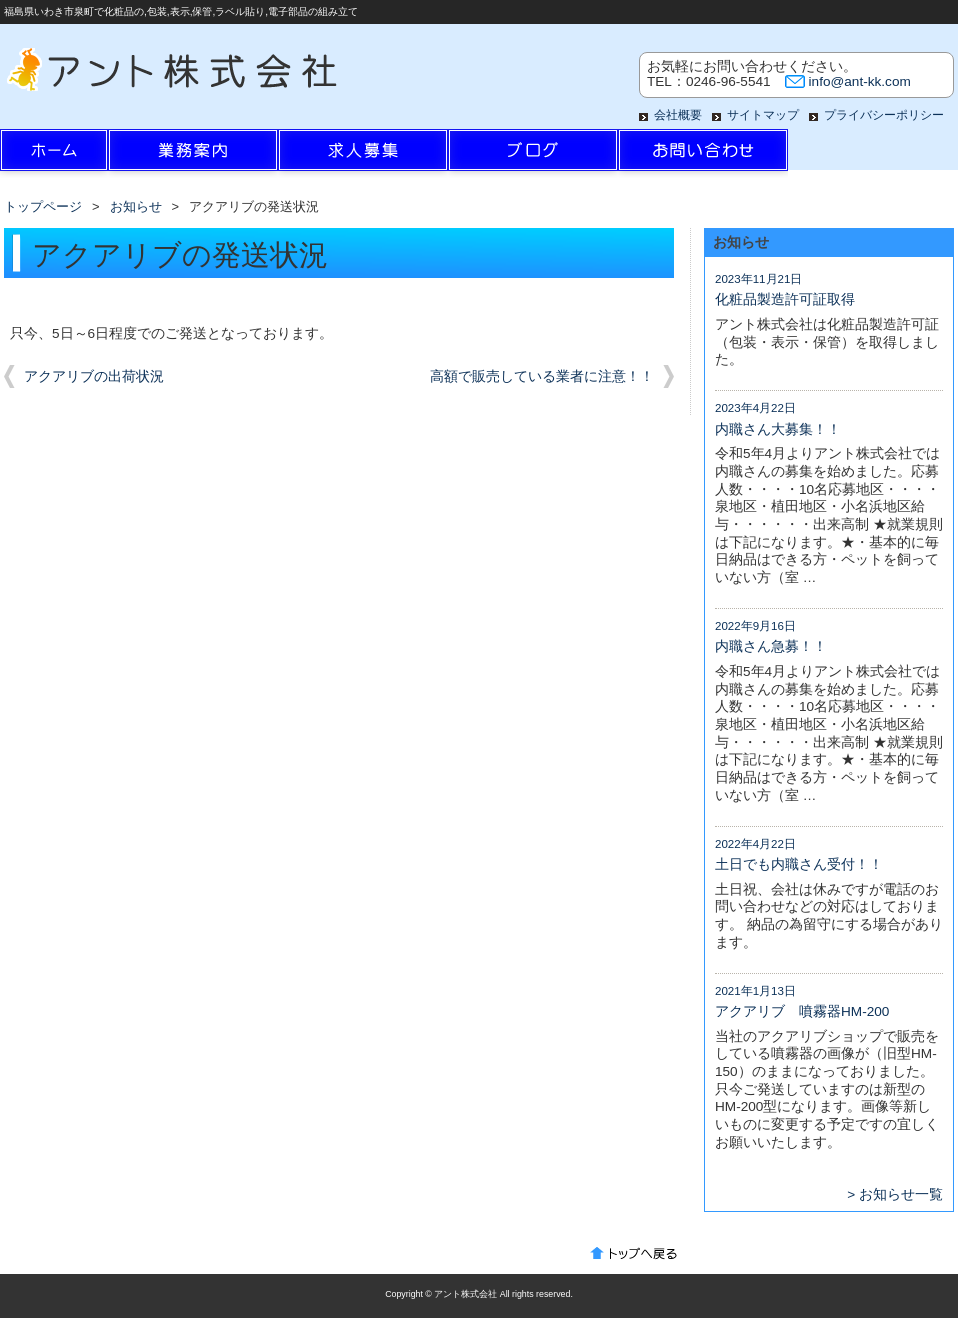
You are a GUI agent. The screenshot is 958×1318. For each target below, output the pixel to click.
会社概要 (678, 115)
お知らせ (136, 206)
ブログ (533, 155)
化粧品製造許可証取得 (785, 299)
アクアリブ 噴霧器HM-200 (802, 1011)
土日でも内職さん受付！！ (799, 864)
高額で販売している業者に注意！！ (542, 376)
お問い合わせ (703, 155)
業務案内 (193, 155)
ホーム (85, 155)
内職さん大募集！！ (778, 429)
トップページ (43, 206)
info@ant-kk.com (860, 81)
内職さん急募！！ (771, 646)
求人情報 (363, 155)
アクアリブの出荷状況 (94, 376)
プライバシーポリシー (884, 115)
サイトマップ (763, 115)
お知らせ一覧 (901, 1194)
